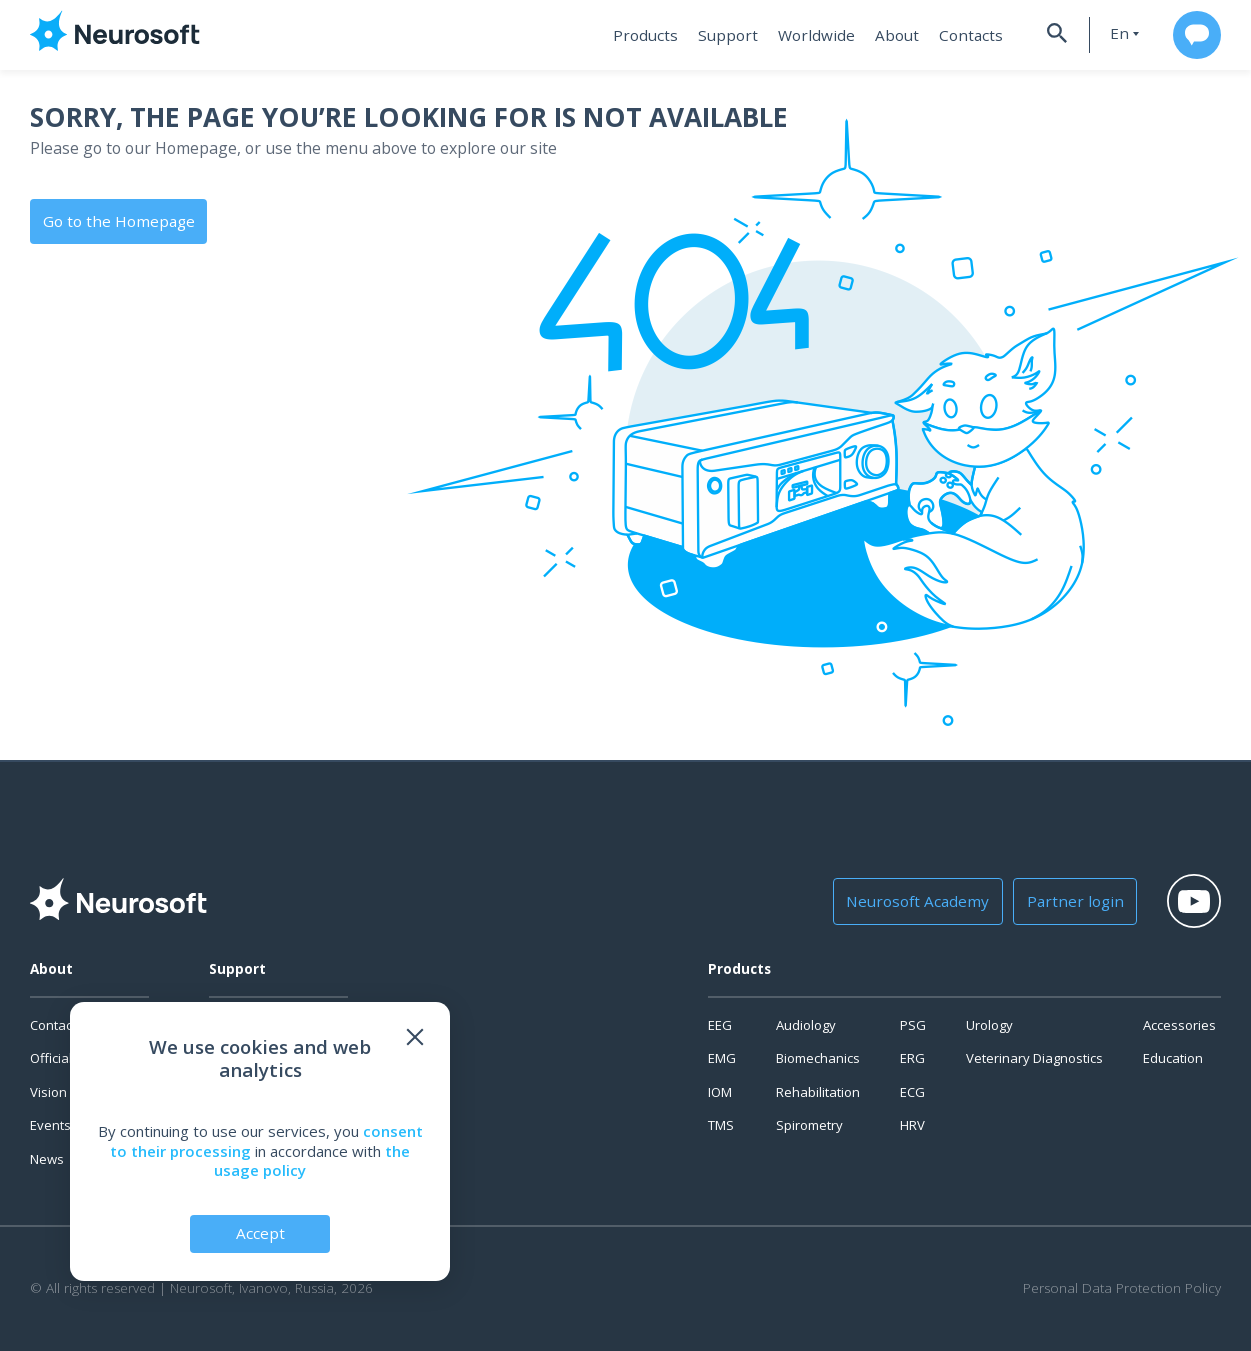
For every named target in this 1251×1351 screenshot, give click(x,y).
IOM (720, 1092)
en (1109, 33)
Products (646, 35)
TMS (721, 1125)
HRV (912, 1125)
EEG (720, 1025)
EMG (722, 1058)
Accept (260, 1233)
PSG (913, 1025)
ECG (912, 1092)
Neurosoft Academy (915, 901)
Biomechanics (818, 1058)
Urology (989, 1025)
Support (725, 35)
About (887, 35)
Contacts (958, 35)
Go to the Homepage (116, 220)
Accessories (1179, 1025)
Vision (48, 1092)
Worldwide (810, 35)
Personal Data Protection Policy (1122, 1288)
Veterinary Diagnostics (1034, 1058)
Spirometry (809, 1125)
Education (1173, 1058)
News (47, 1159)
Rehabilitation (818, 1092)
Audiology (806, 1025)
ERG (912, 1058)
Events (50, 1125)
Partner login (1064, 901)
